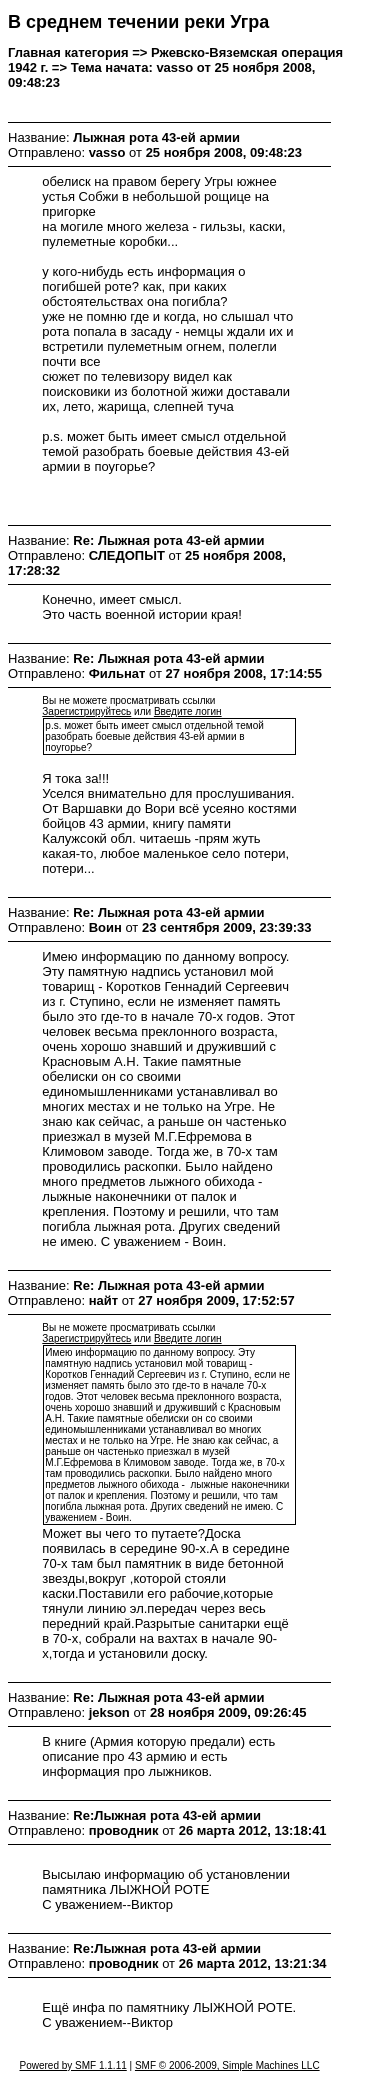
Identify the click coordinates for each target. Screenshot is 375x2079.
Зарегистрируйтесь (86, 711)
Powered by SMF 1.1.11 (72, 2065)
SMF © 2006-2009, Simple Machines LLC (227, 2065)
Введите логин (188, 711)
